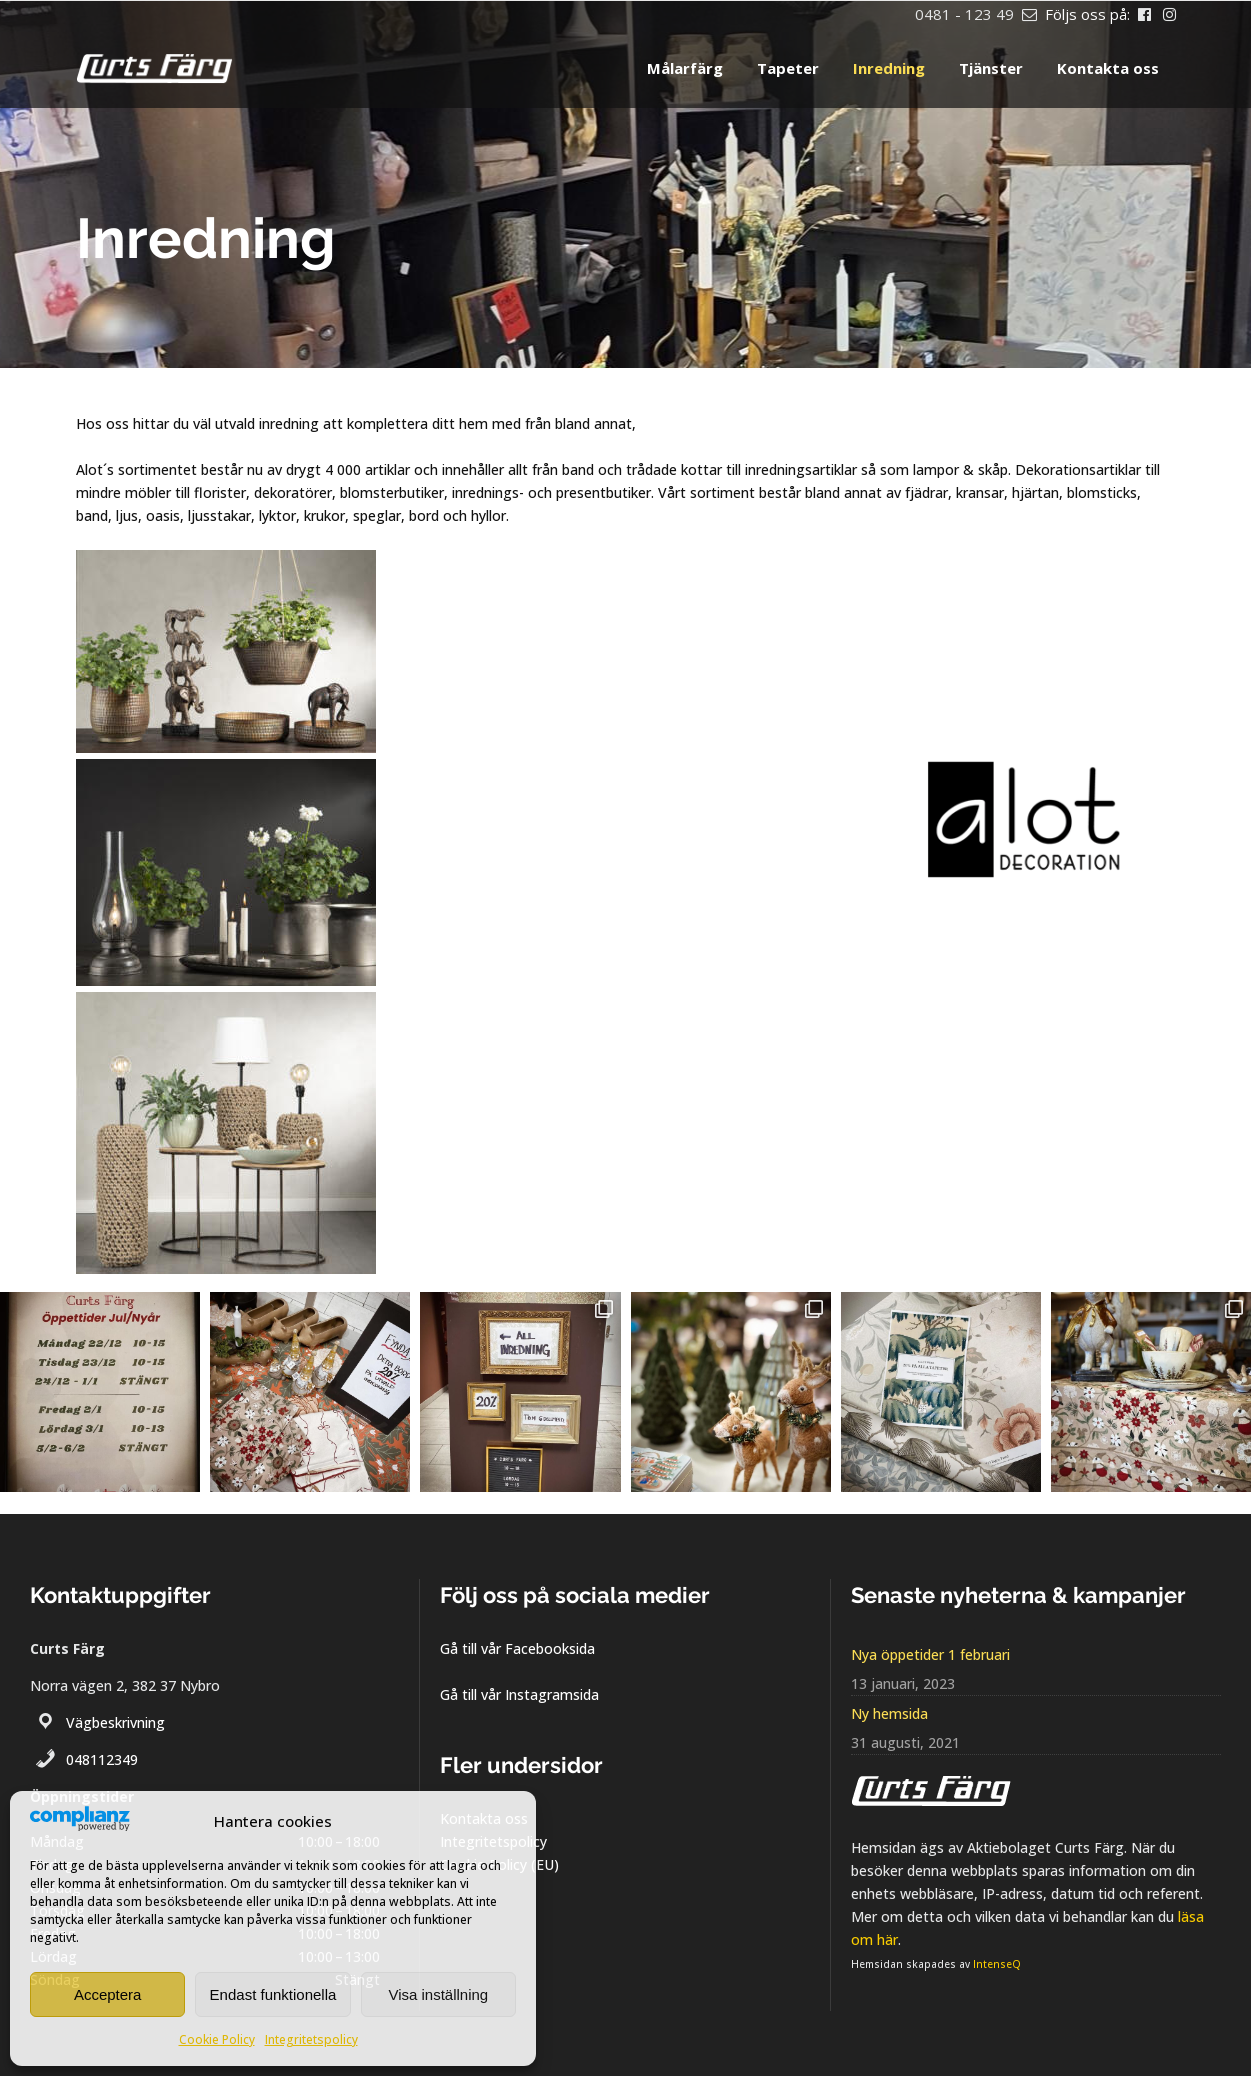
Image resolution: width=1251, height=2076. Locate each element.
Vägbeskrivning (115, 1722)
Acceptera (108, 1994)
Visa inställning (438, 1994)
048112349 (102, 1759)
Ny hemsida (889, 1713)
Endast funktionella (273, 1994)
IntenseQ (997, 1964)
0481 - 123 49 (964, 14)
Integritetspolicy (311, 2039)
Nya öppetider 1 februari (930, 1654)
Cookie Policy (217, 2039)
